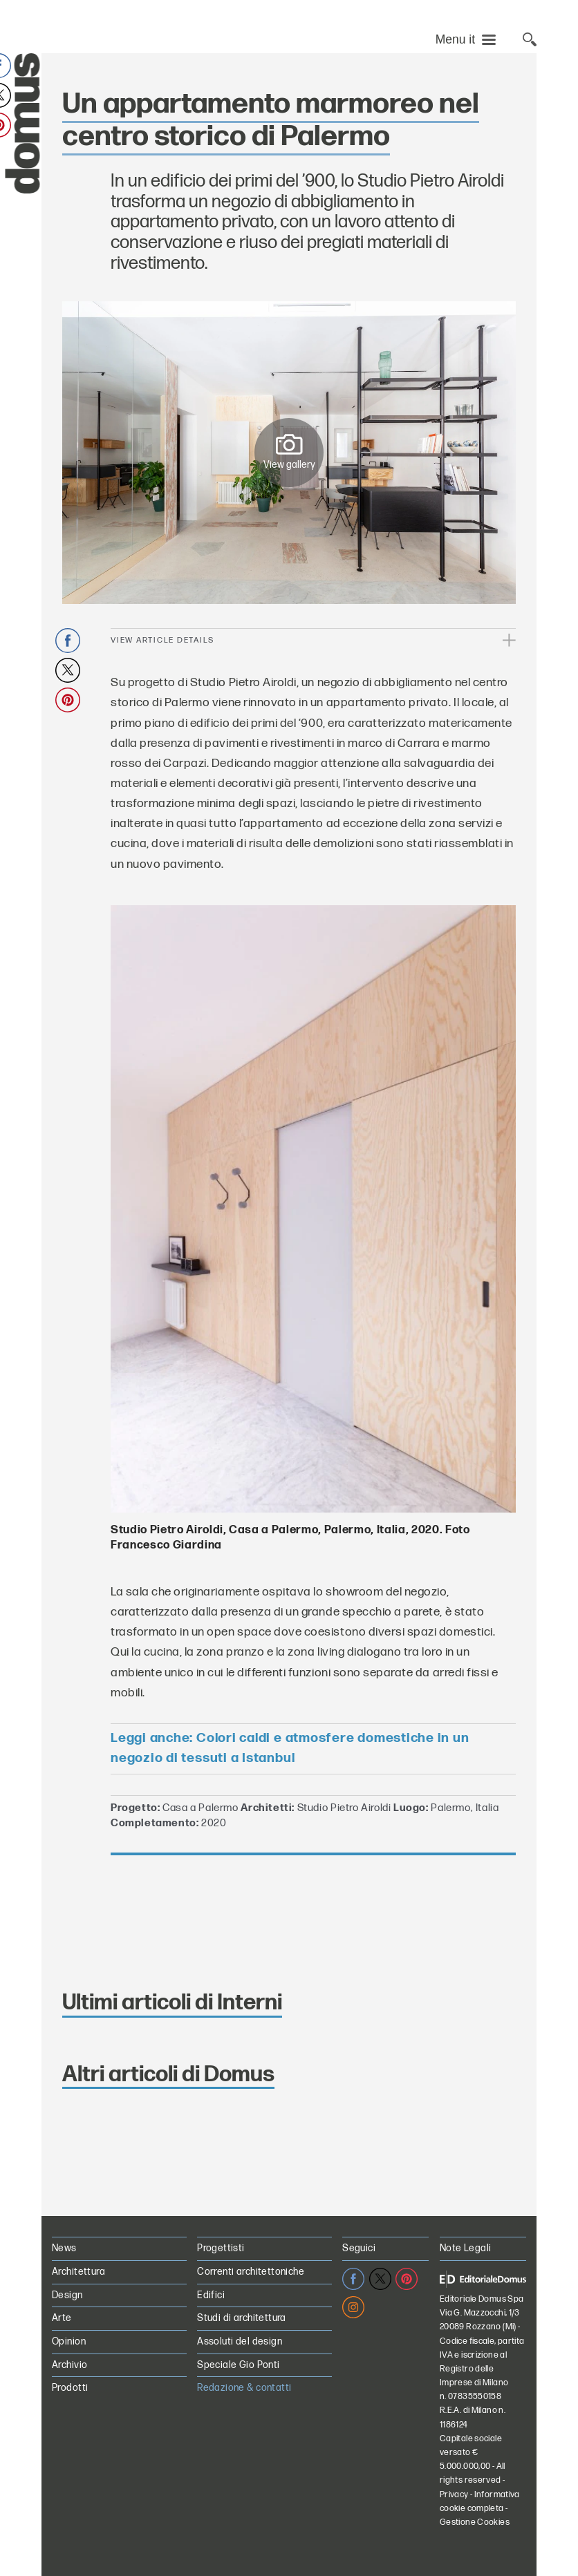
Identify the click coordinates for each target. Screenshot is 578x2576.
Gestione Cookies (475, 2522)
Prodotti (70, 2388)
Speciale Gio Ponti (238, 2365)
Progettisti (221, 2248)
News (64, 2248)
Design (67, 2295)
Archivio (69, 2365)
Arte (62, 2318)
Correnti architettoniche (250, 2271)
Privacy (454, 2495)
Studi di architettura (241, 2318)
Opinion (69, 2341)
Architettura (78, 2271)
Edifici (211, 2295)
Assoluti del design (239, 2341)
